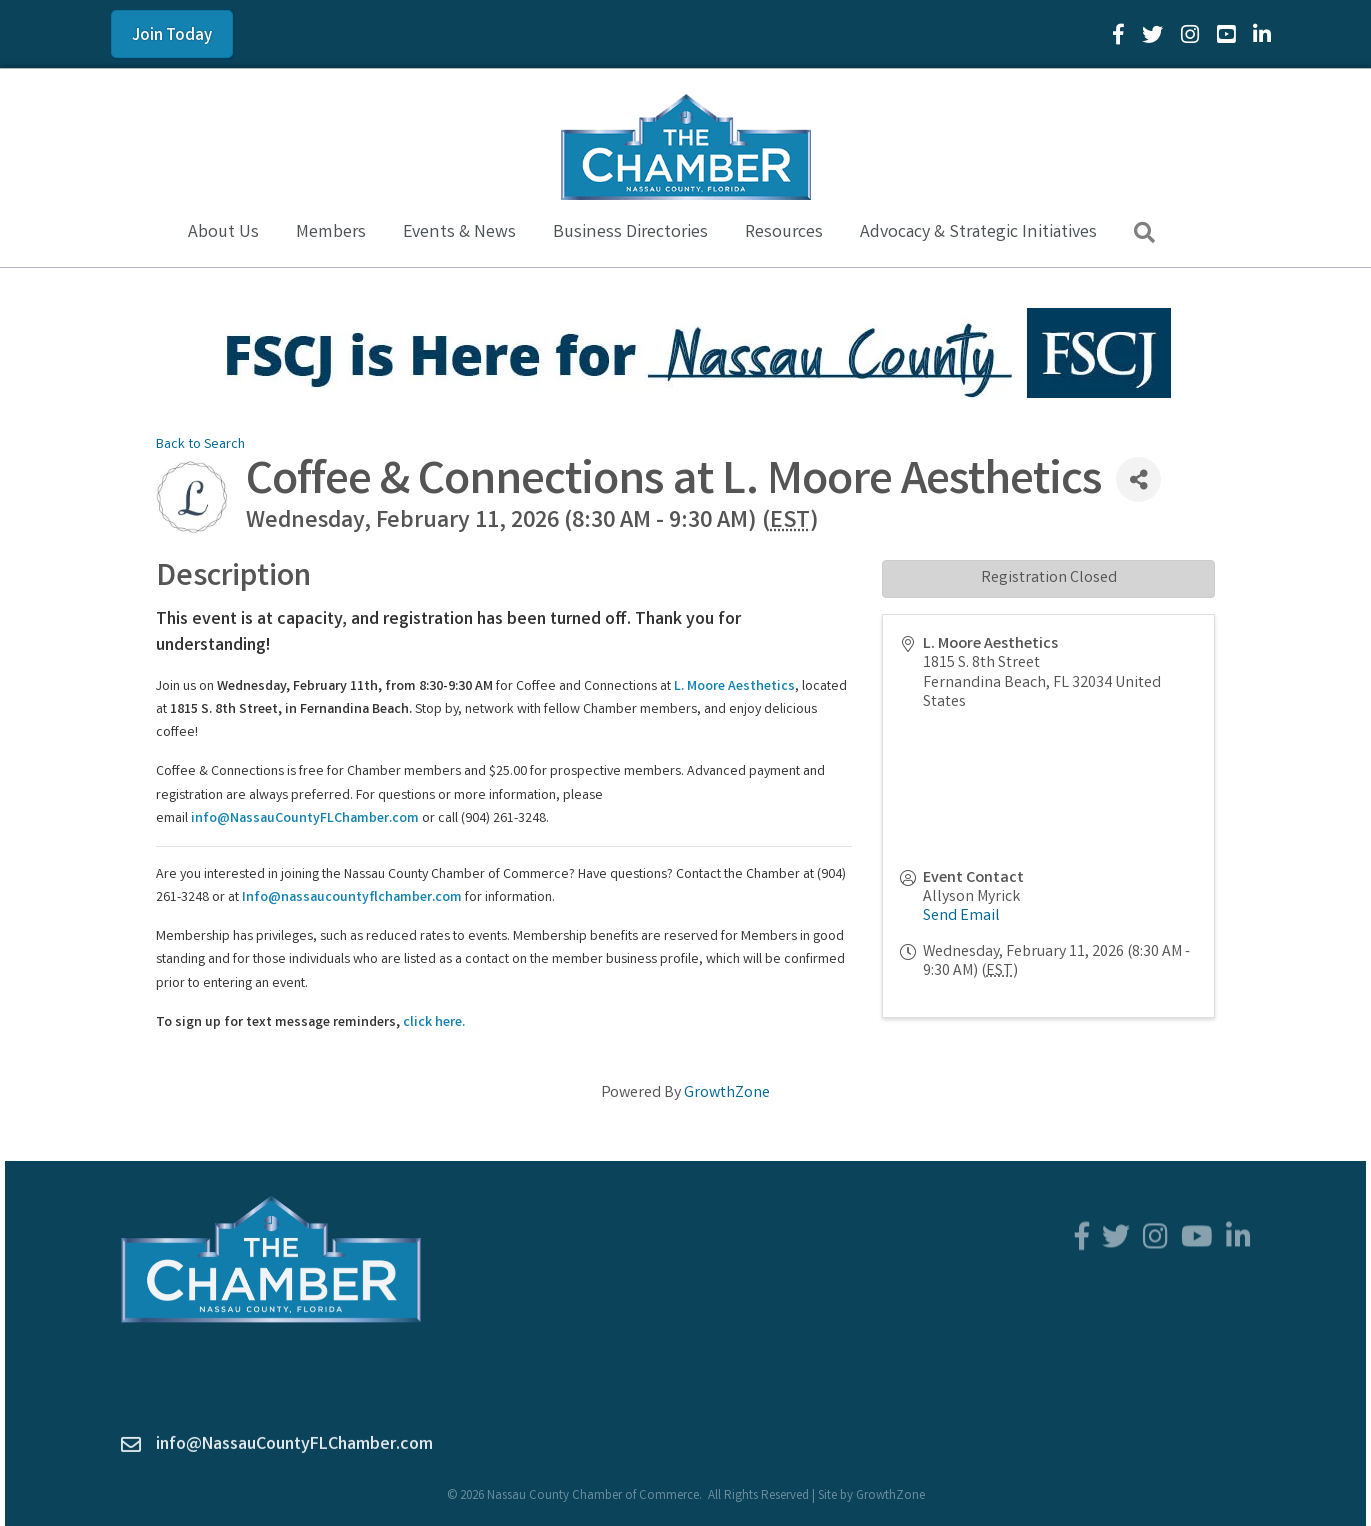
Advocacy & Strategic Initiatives (978, 233)
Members (331, 233)
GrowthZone (727, 1093)
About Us (223, 233)
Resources (784, 233)
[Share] (1138, 479)
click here (432, 1023)
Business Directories (630, 233)
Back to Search (200, 445)
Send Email (961, 916)
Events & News (459, 233)
